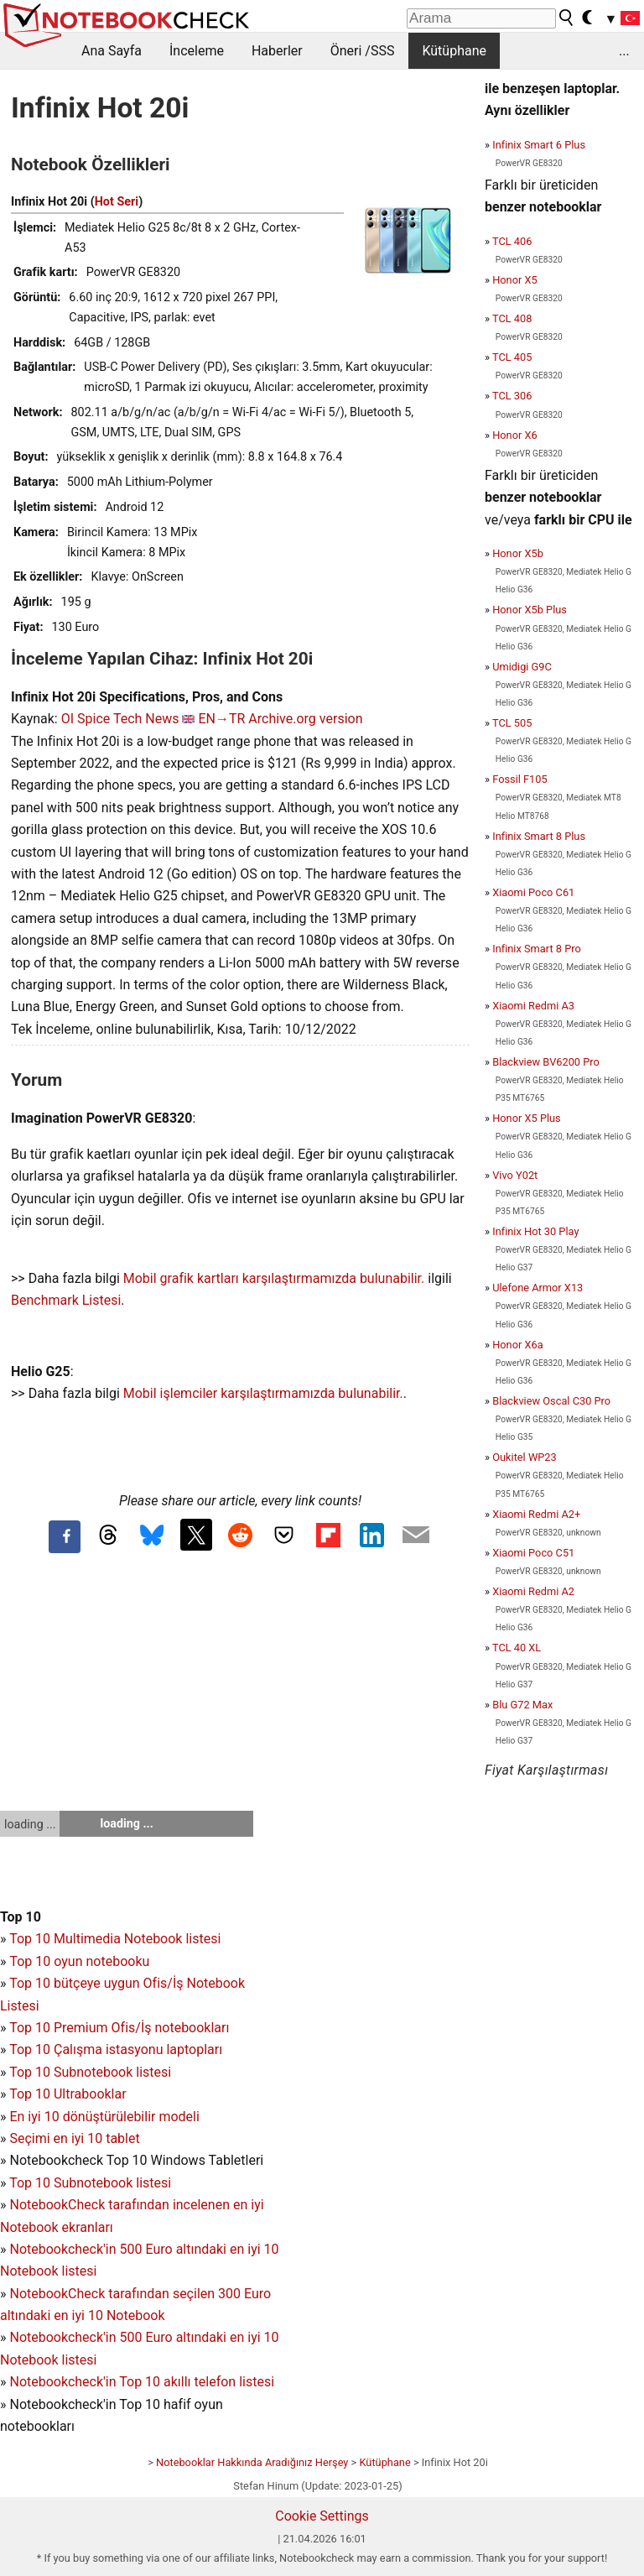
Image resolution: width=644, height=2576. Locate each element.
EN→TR (221, 719)
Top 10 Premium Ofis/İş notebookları (119, 2028)
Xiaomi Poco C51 (533, 1552)
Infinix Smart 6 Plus (538, 144)
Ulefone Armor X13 (537, 1287)
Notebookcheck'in (64, 2337)
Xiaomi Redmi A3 (533, 1005)
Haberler (277, 51)
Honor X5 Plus (526, 1118)
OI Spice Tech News (120, 719)
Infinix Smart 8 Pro (536, 948)
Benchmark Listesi (66, 1300)
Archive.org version (305, 719)
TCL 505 (512, 723)
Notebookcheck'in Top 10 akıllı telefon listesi (141, 2382)
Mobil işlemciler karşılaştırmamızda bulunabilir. (263, 1393)
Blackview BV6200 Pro (546, 1062)
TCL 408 (512, 318)
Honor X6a (517, 1344)
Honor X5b (517, 553)
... (624, 51)
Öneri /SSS (362, 51)
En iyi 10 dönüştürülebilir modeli (104, 2117)
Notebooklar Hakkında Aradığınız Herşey (252, 2462)
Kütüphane (454, 51)
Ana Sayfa (111, 51)
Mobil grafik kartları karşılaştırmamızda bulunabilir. (274, 1278)
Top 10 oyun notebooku (79, 1961)
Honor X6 (515, 435)
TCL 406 (512, 241)
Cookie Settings (322, 2516)
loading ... (29, 1824)
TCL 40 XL (516, 1647)
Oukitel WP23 (524, 1457)
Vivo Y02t (515, 1175)
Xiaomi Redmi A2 (533, 1591)
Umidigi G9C (522, 666)
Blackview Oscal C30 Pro (551, 1401)
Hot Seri (116, 202)
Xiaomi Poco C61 (533, 892)
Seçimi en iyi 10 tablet (74, 2138)
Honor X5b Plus (529, 609)
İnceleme (196, 51)
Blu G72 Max (522, 1704)
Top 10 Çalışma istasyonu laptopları (115, 2049)
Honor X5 (515, 280)
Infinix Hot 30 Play (535, 1231)
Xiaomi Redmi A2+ (536, 1514)
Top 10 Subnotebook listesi (90, 2072)
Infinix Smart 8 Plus (538, 836)
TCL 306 (512, 395)
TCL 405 (512, 357)
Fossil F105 (520, 779)
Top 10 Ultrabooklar (67, 2094)
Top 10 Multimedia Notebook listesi (115, 1939)
